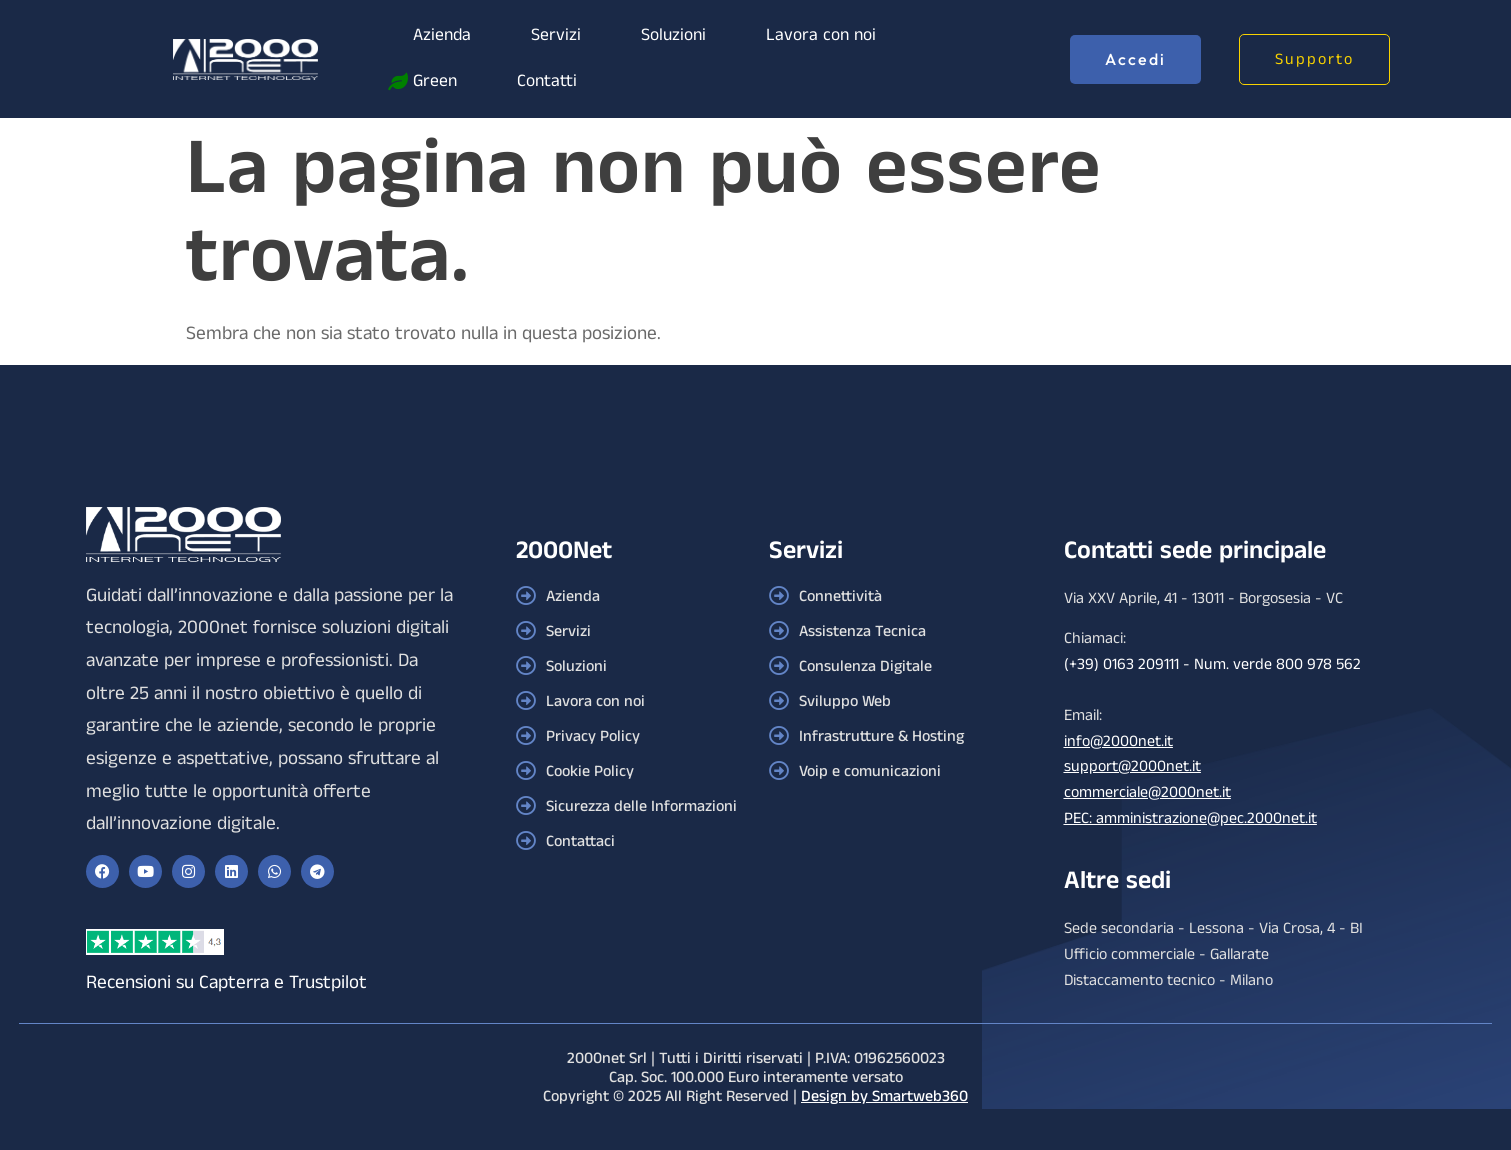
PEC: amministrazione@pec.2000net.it (1190, 818)
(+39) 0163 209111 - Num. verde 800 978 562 (1212, 664)
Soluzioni (673, 35)
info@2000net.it (1118, 741)
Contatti (547, 81)
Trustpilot (328, 982)
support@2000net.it (1132, 766)
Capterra (234, 982)
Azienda (442, 35)
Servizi (556, 35)
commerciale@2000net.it (1147, 792)
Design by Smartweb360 (884, 1096)
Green (435, 81)
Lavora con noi (821, 35)
